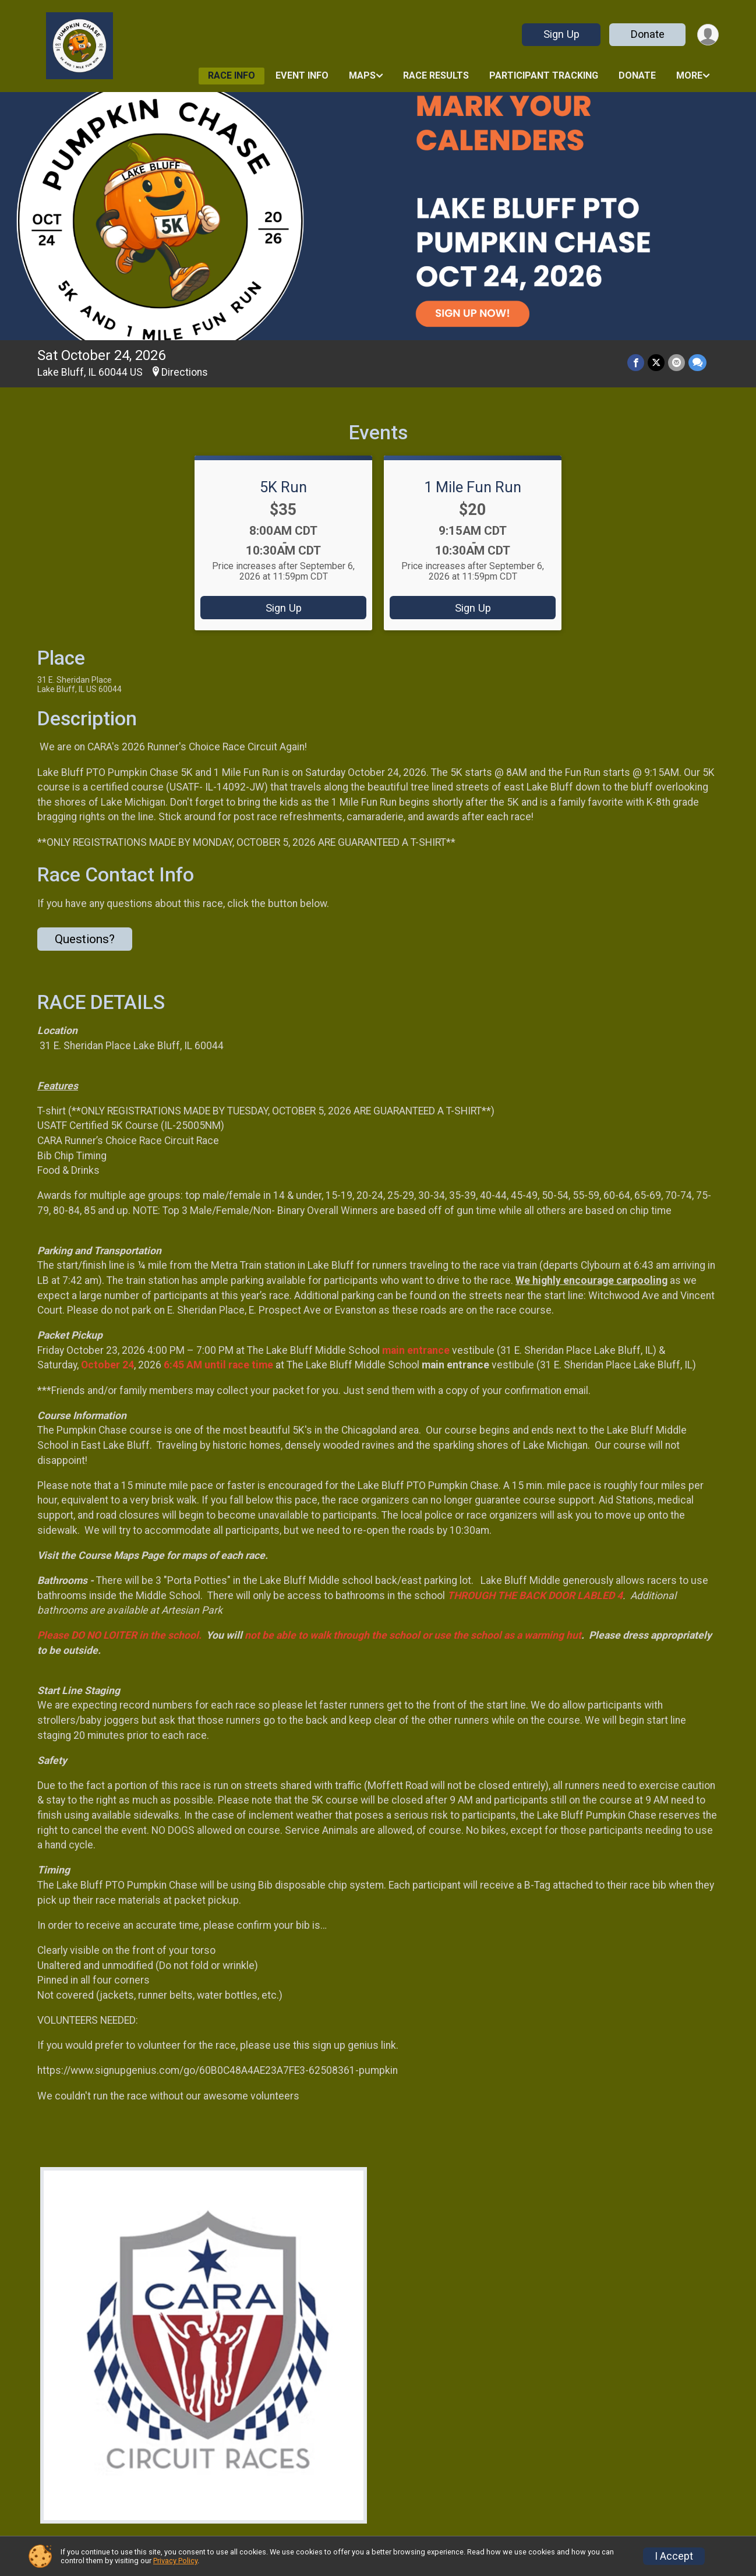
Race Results (436, 75)
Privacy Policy (175, 2560)
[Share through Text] (697, 362)
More (689, 75)
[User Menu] (708, 34)
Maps (362, 75)
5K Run (283, 487)
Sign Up (561, 34)
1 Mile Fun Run (472, 487)
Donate (648, 34)
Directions (184, 372)
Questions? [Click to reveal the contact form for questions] (85, 939)
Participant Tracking (543, 75)
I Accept (674, 2556)
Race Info (231, 75)
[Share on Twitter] (656, 362)
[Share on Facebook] (635, 362)
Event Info (301, 75)
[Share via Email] (676, 362)
